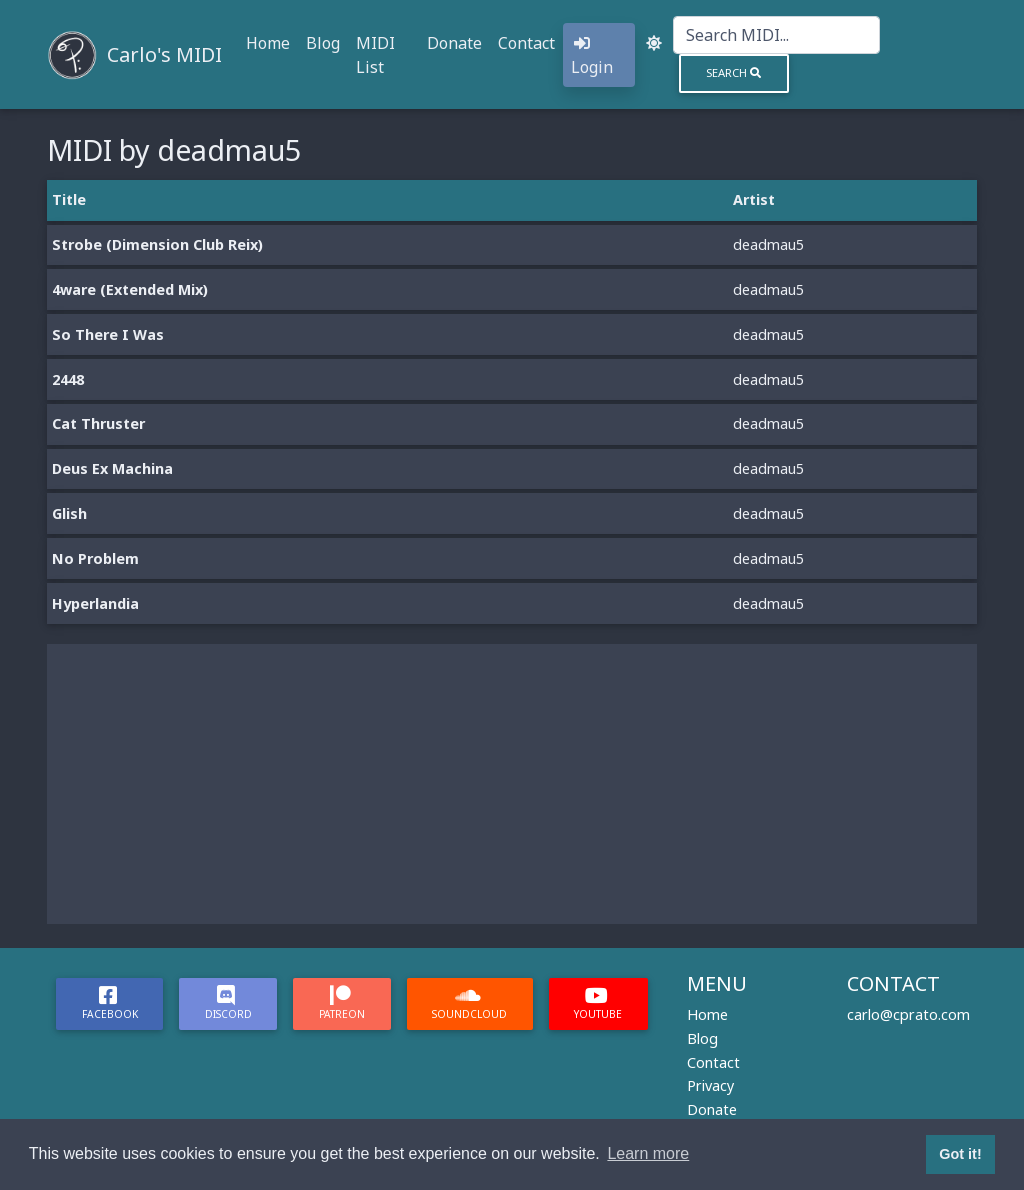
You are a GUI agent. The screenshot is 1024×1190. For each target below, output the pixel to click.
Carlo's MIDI (164, 54)
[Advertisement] (512, 784)
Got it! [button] (960, 1154)
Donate (454, 43)
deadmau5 (768, 244)
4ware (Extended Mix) (130, 289)
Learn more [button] (648, 1153)
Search (733, 72)
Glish (69, 513)
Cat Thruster (98, 423)
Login (592, 56)
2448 (68, 379)
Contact (526, 43)
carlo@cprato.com (908, 1014)
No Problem (95, 558)
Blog (323, 43)
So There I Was (108, 334)
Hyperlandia (95, 603)
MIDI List (375, 55)
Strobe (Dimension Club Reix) (157, 244)
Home (268, 43)
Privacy (710, 1085)
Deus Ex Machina (112, 468)
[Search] (776, 35)
